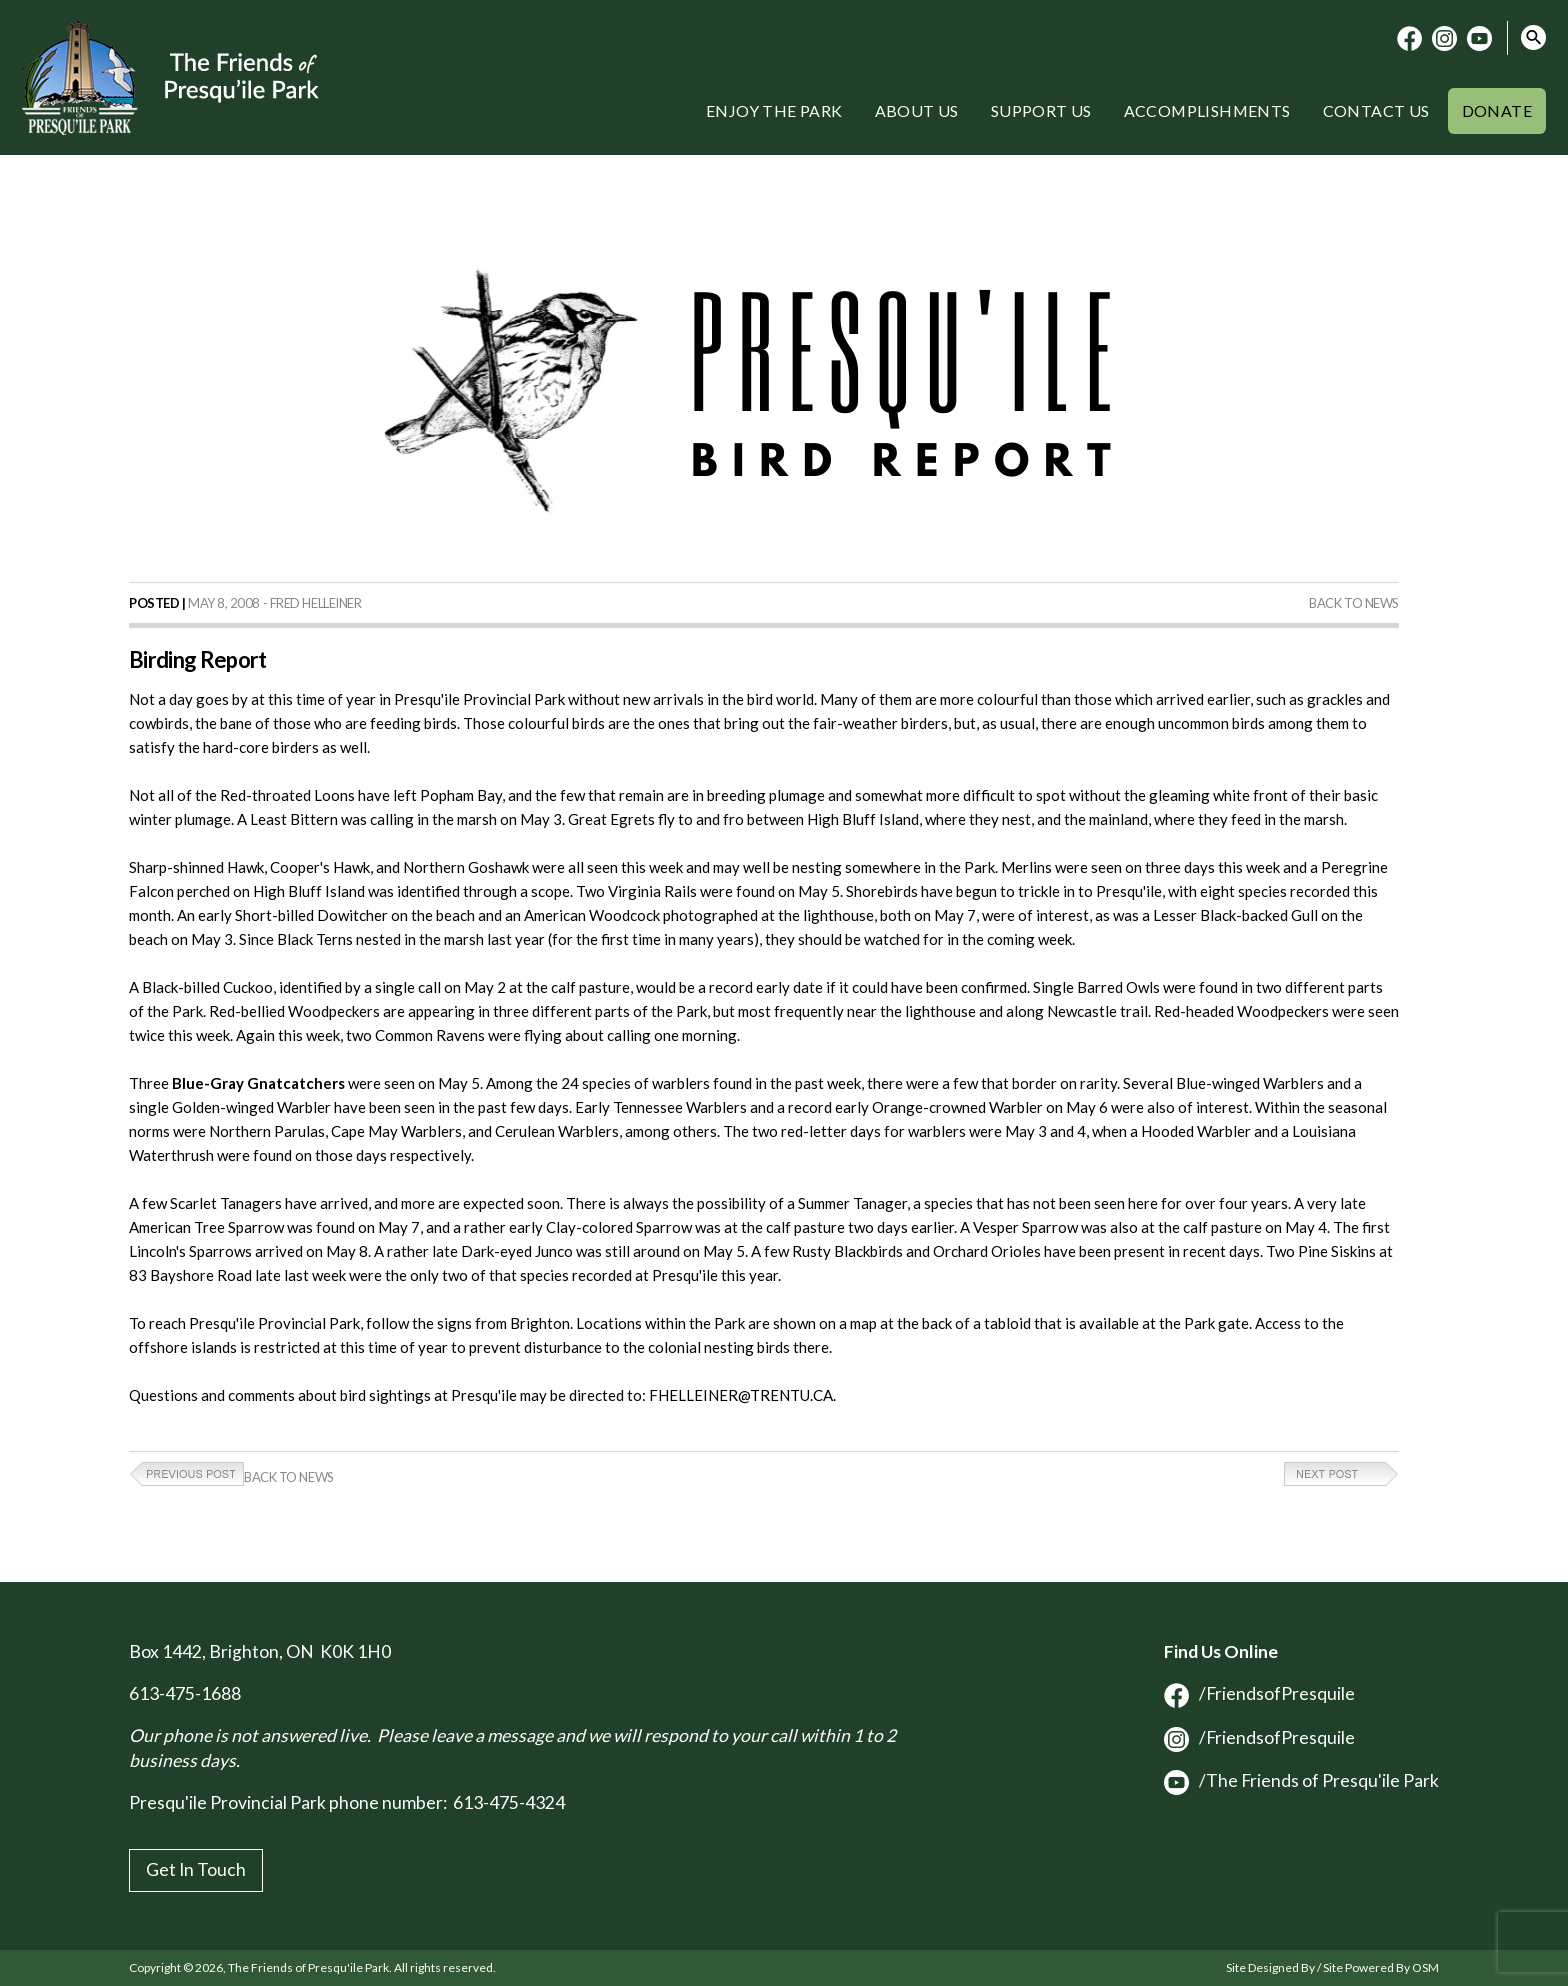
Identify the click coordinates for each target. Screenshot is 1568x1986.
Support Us (1041, 110)
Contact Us (1376, 110)
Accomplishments (1207, 110)
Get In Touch (196, 1869)
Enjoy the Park (774, 110)
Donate (1497, 110)
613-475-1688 (185, 1693)
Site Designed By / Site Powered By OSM (1332, 1967)
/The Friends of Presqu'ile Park (1301, 1780)
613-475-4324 (509, 1802)
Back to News (1354, 603)
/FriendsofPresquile (1259, 1693)
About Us (917, 110)
